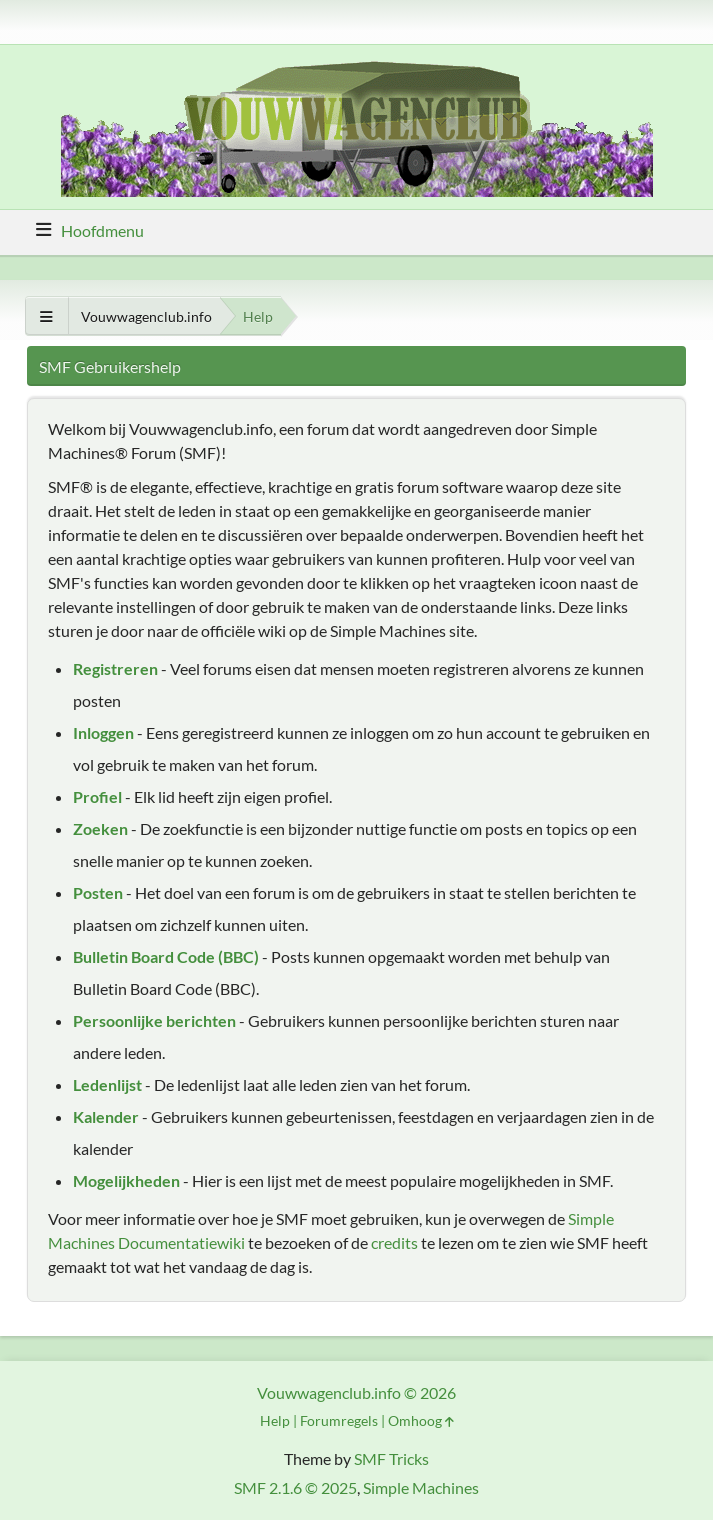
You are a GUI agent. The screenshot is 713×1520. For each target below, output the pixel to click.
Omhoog (421, 1420)
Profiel (97, 796)
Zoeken (100, 828)
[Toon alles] (46, 316)
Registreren (115, 668)
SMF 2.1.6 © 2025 (295, 1487)
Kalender (106, 1116)
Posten (98, 892)
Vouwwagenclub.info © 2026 (356, 1392)
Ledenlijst (107, 1084)
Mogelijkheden (126, 1180)
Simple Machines (421, 1487)
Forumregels (339, 1420)
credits (394, 1242)
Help (275, 1420)
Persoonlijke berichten (154, 1020)
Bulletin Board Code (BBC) (166, 956)
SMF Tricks (391, 1458)
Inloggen (103, 732)
